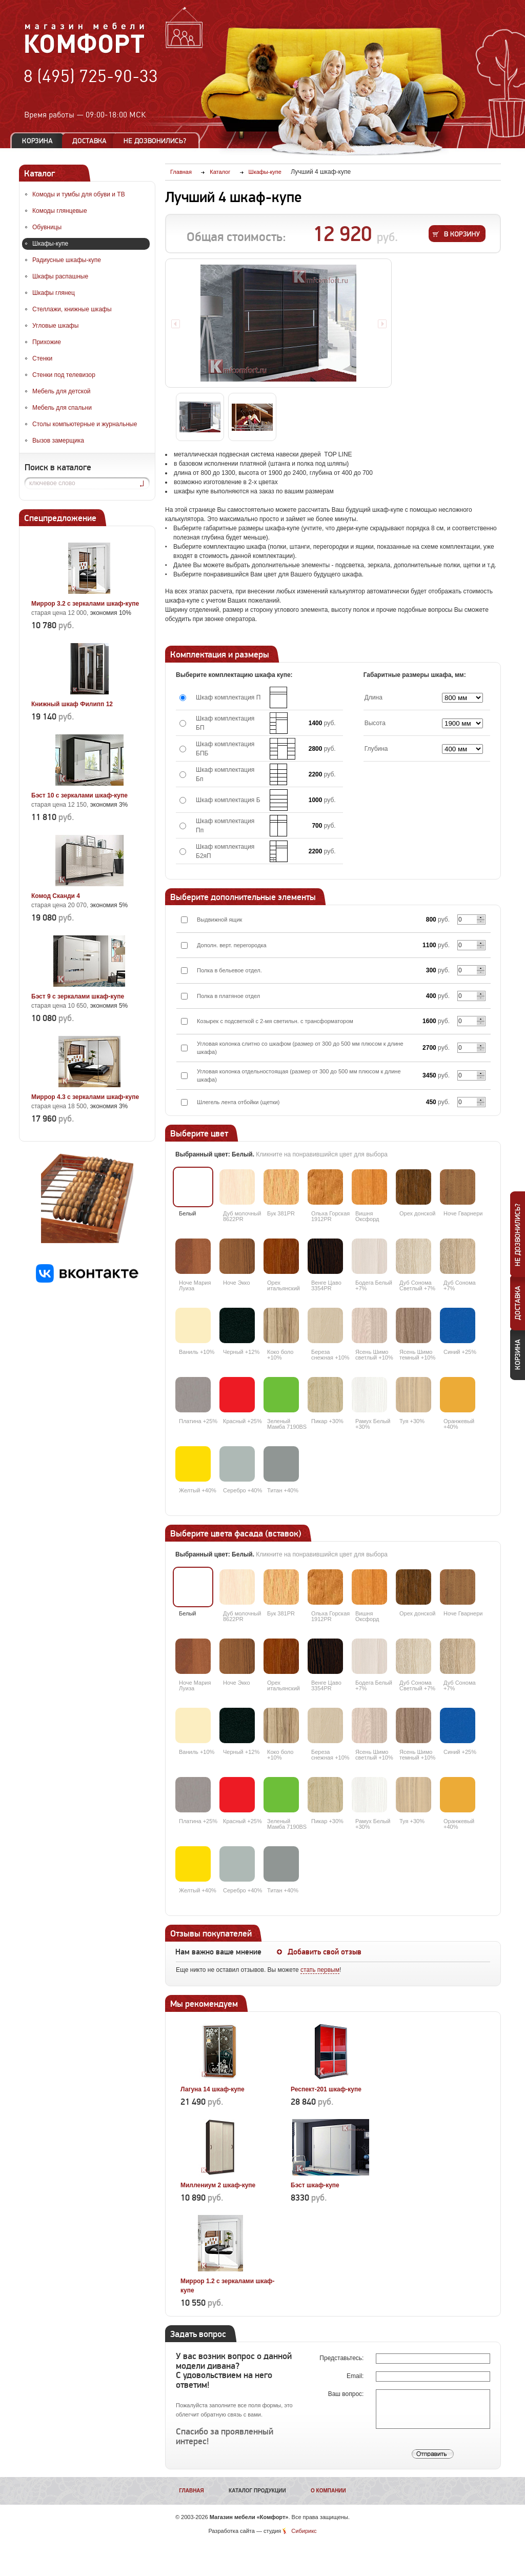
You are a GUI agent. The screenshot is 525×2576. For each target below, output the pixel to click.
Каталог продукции (257, 2490)
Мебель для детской (61, 391)
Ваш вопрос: (347, 2394)
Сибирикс (303, 2531)
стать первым (319, 1969)
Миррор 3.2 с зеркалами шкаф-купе (85, 603)
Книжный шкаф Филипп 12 (72, 704)
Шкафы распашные (60, 276)
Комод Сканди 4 (55, 896)
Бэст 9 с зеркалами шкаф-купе (77, 996)
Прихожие (46, 342)
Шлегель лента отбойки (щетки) (238, 1102)
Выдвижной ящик (219, 919)
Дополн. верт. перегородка (232, 945)
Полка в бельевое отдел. (229, 970)
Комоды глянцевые (59, 210)
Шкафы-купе (50, 243)
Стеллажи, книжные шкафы (72, 309)
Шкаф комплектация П (228, 697)
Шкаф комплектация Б (228, 800)
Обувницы (47, 227)
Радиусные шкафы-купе (66, 260)
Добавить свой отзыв (324, 1951)
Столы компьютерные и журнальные (84, 424)
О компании (328, 2490)
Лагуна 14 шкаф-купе (212, 2089)
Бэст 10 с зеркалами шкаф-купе (79, 795)
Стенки (42, 358)
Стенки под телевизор (63, 374)
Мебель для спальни (62, 407)
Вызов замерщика (58, 440)
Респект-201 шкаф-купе (326, 2089)
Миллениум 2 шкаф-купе (217, 2185)
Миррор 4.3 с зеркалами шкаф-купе (85, 1097)
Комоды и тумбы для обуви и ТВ (78, 194)
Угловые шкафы (55, 325)
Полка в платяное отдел (228, 996)
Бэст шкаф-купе (315, 2185)
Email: (356, 2376)
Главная (191, 2490)
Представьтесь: (342, 2358)
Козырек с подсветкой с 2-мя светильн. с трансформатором (275, 1021)
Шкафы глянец (53, 292)
